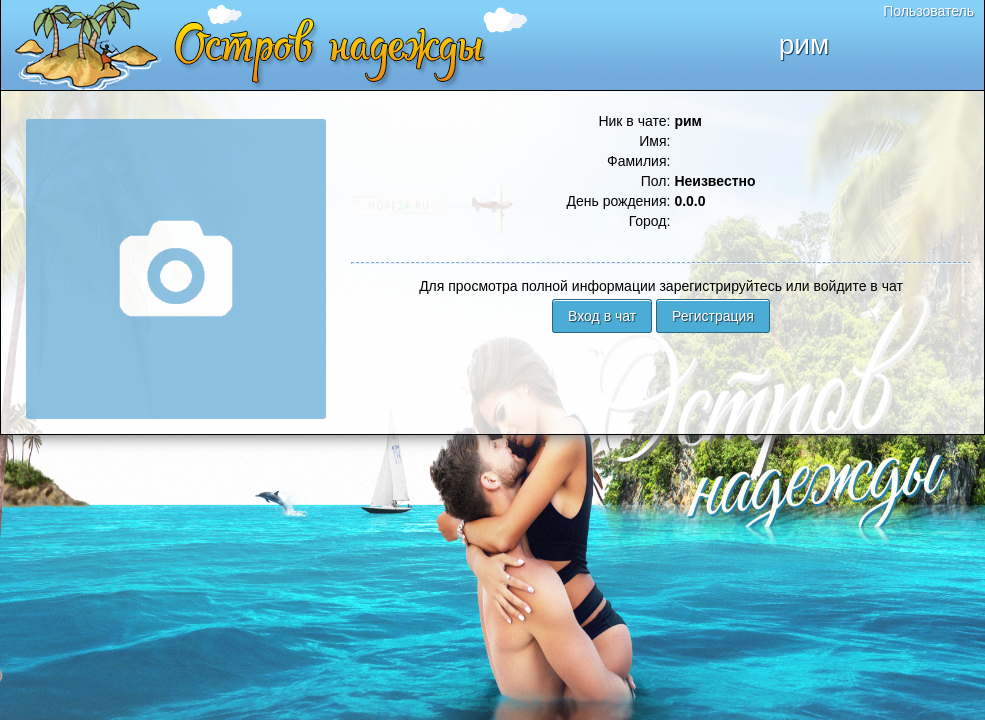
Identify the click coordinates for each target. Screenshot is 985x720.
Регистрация (713, 316)
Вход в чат (602, 316)
